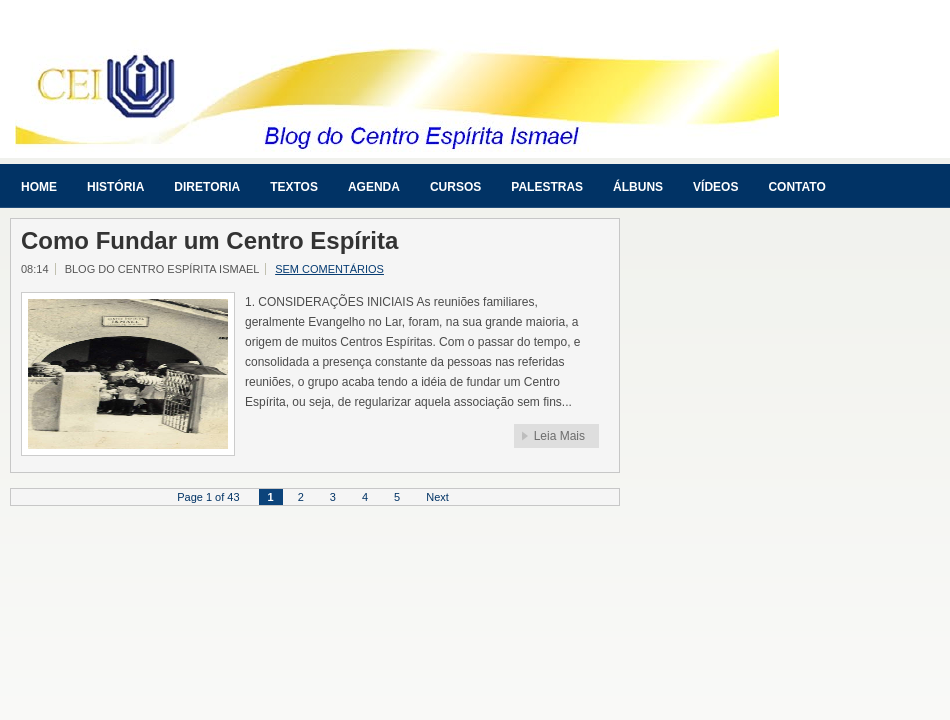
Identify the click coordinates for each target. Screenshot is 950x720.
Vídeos (715, 187)
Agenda (374, 187)
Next (437, 497)
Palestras (547, 187)
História (115, 187)
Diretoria (207, 187)
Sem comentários (329, 269)
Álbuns (638, 187)
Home (39, 187)
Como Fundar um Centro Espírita (209, 241)
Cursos (455, 187)
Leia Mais (559, 436)
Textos (294, 187)
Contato (796, 187)
